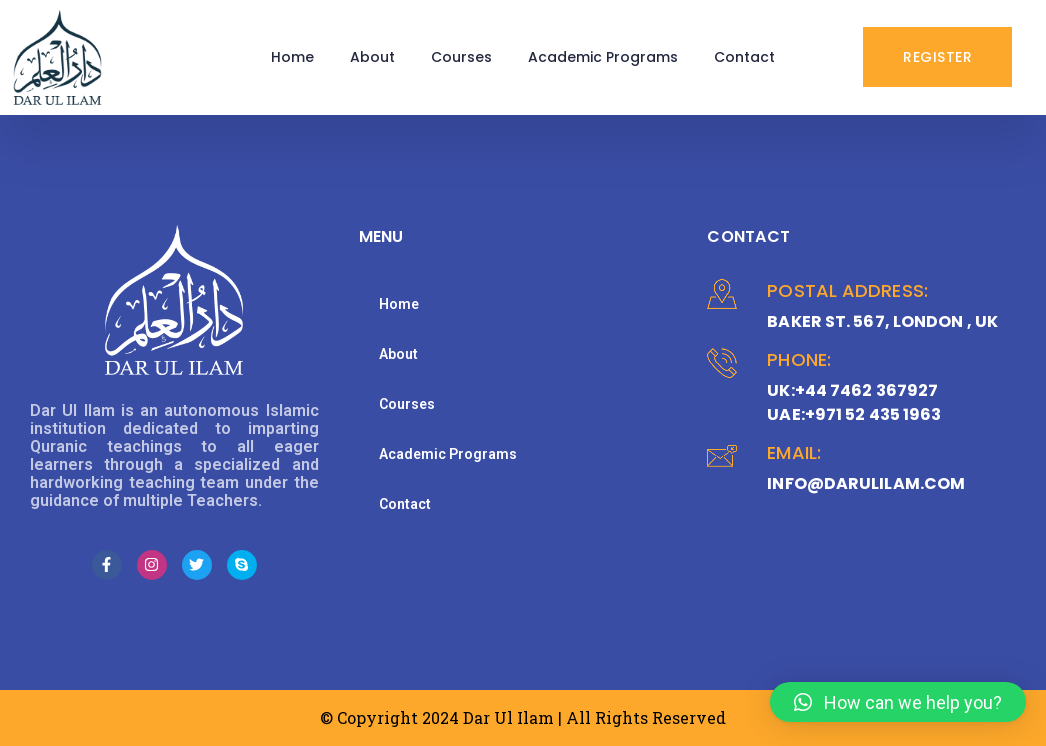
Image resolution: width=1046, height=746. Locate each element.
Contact (744, 57)
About (372, 57)
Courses (461, 57)
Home (292, 57)
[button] (898, 702)
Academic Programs (603, 57)
